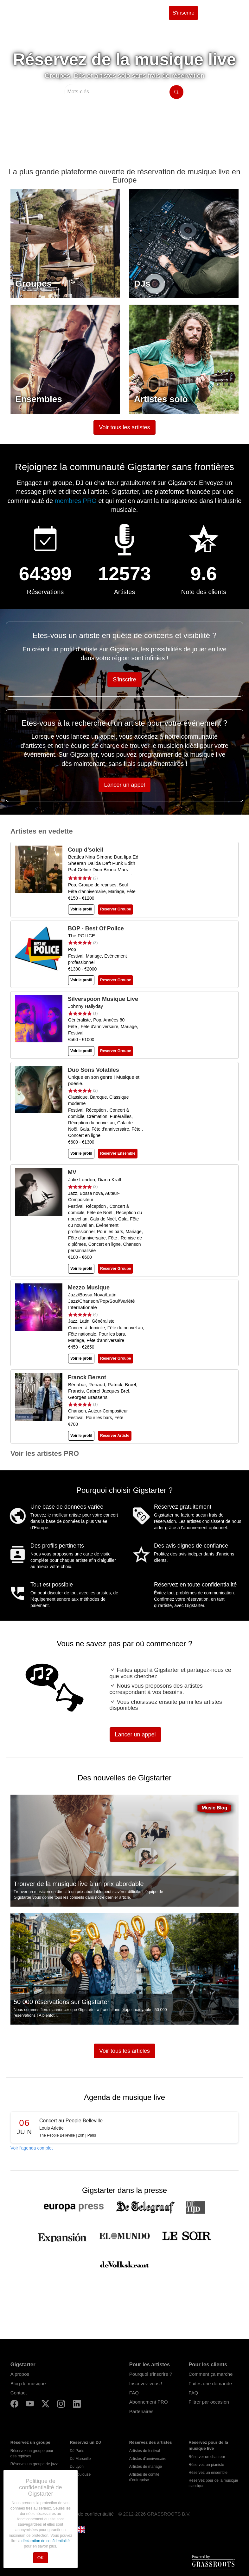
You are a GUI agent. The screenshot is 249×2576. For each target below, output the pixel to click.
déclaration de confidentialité (46, 2541)
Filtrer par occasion (208, 2402)
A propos (19, 2374)
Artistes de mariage (145, 2466)
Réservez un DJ (85, 2442)
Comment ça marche (210, 2374)
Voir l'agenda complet (31, 2148)
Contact (18, 2392)
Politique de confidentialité (86, 2514)
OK (40, 2557)
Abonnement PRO (148, 2402)
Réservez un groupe (30, 2442)
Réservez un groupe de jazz (34, 2464)
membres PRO (77, 500)
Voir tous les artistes (124, 427)
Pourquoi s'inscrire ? (150, 2374)
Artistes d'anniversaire (148, 2458)
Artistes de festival (144, 2451)
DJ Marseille (80, 2458)
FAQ (134, 2392)
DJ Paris (77, 2451)
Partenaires (141, 2411)
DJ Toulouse (80, 2474)
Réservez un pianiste (206, 2464)
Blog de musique (28, 2383)
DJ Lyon (77, 2466)
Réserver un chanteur (206, 2457)
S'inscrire (183, 13)
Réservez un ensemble (207, 2472)
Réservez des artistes (150, 2442)
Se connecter (220, 13)
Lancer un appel (124, 785)
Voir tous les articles (124, 2051)
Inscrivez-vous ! (145, 2383)
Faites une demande (210, 2383)
